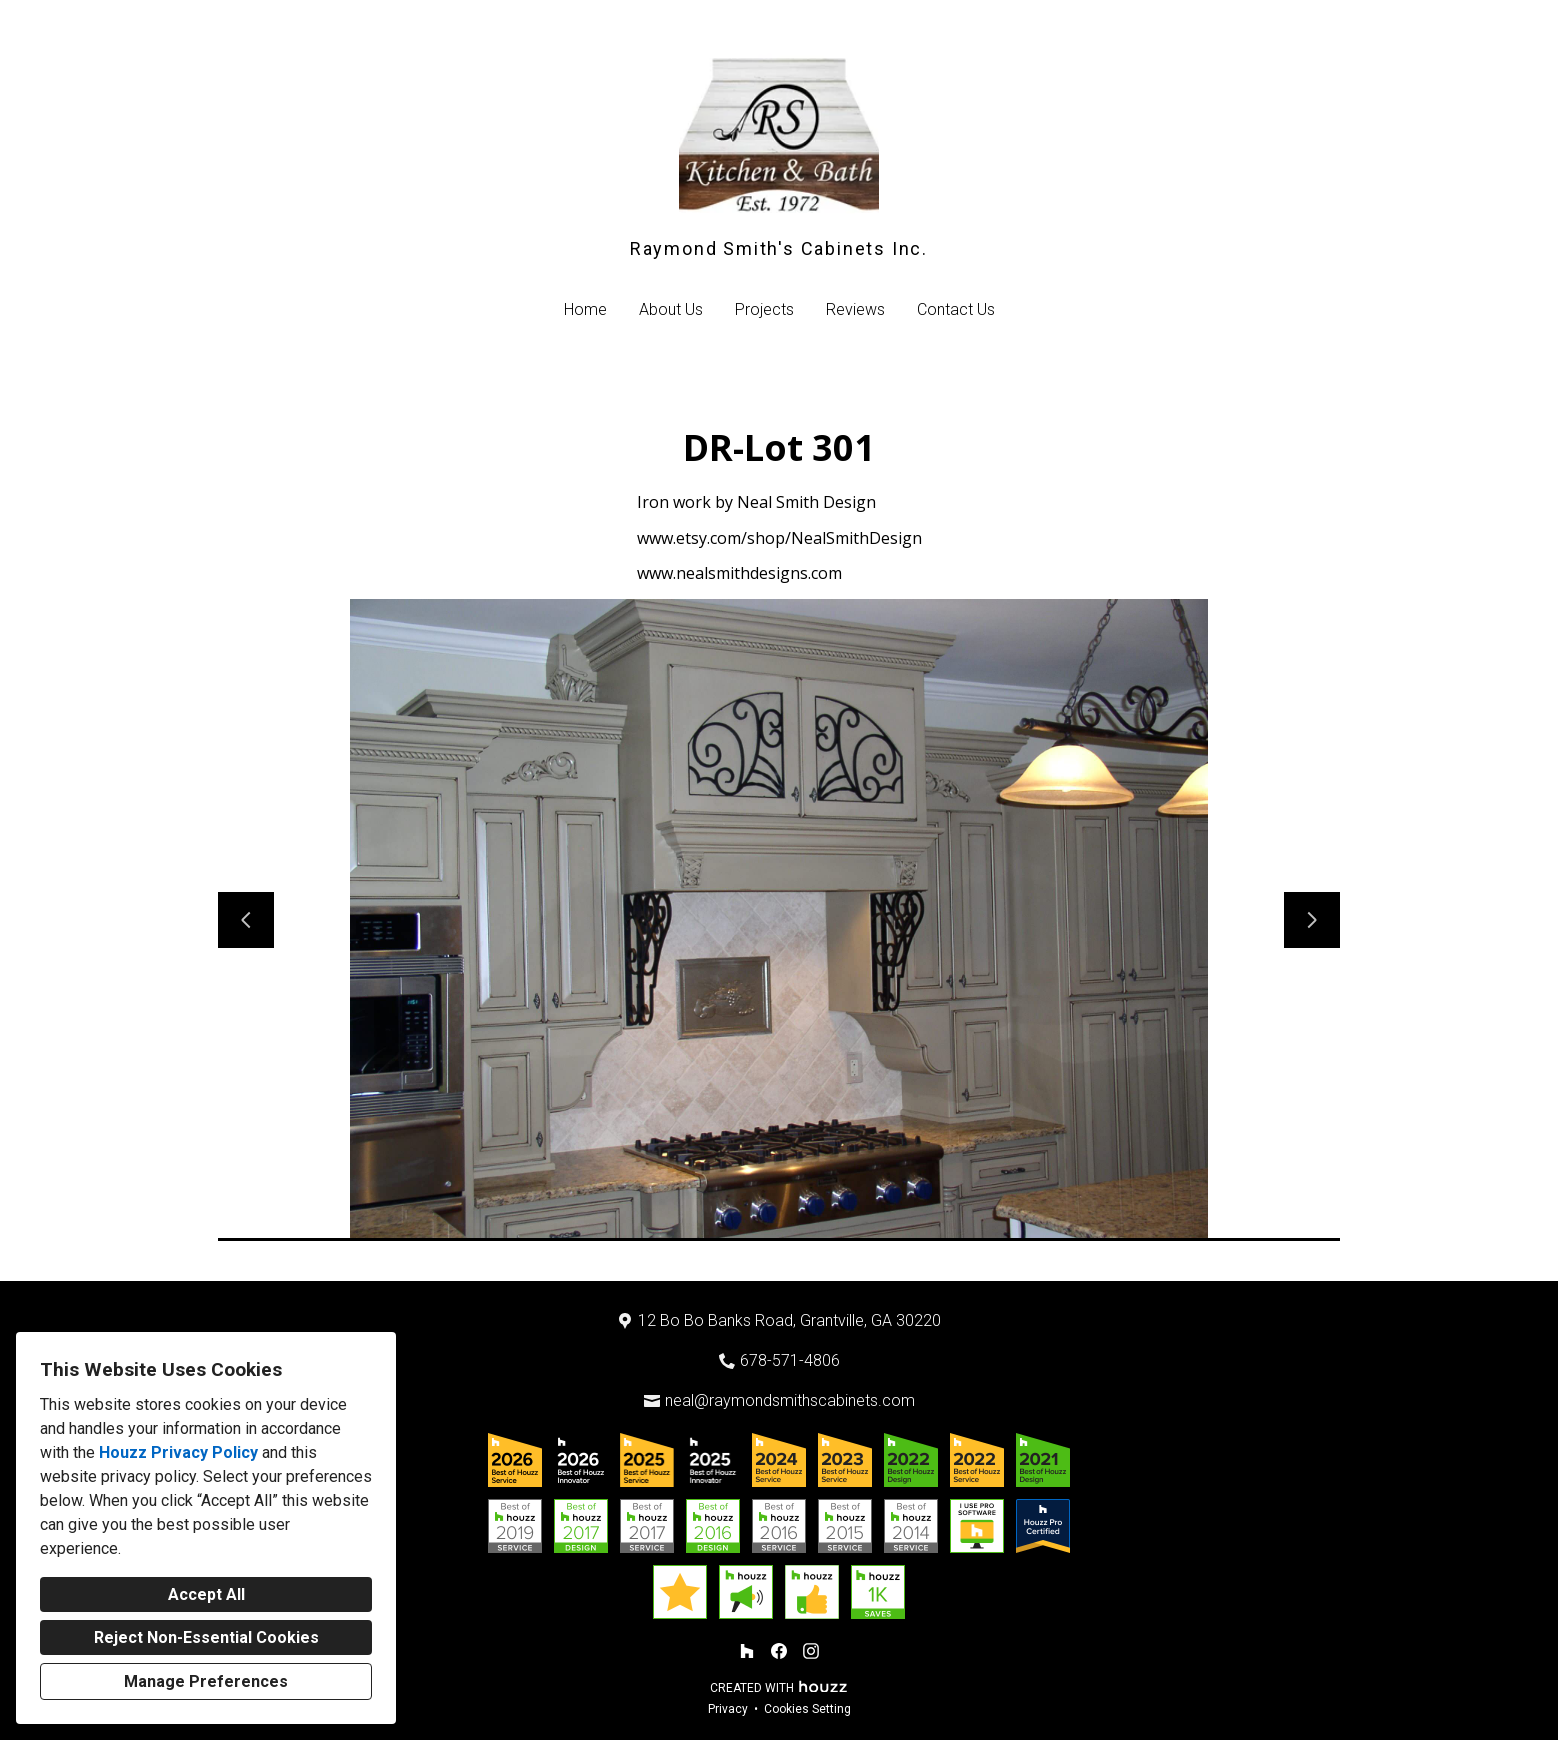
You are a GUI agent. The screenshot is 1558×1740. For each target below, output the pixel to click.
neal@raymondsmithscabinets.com (790, 1400)
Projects (764, 309)
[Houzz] (747, 1651)
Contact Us (956, 309)
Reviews (855, 309)
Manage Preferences (206, 1681)
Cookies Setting (807, 1709)
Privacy (728, 1709)
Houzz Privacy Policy (178, 1452)
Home (585, 309)
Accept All (206, 1594)
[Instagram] (811, 1651)
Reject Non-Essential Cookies (206, 1637)
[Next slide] (1312, 920)
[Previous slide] (246, 920)
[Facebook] (779, 1651)
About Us (671, 309)
